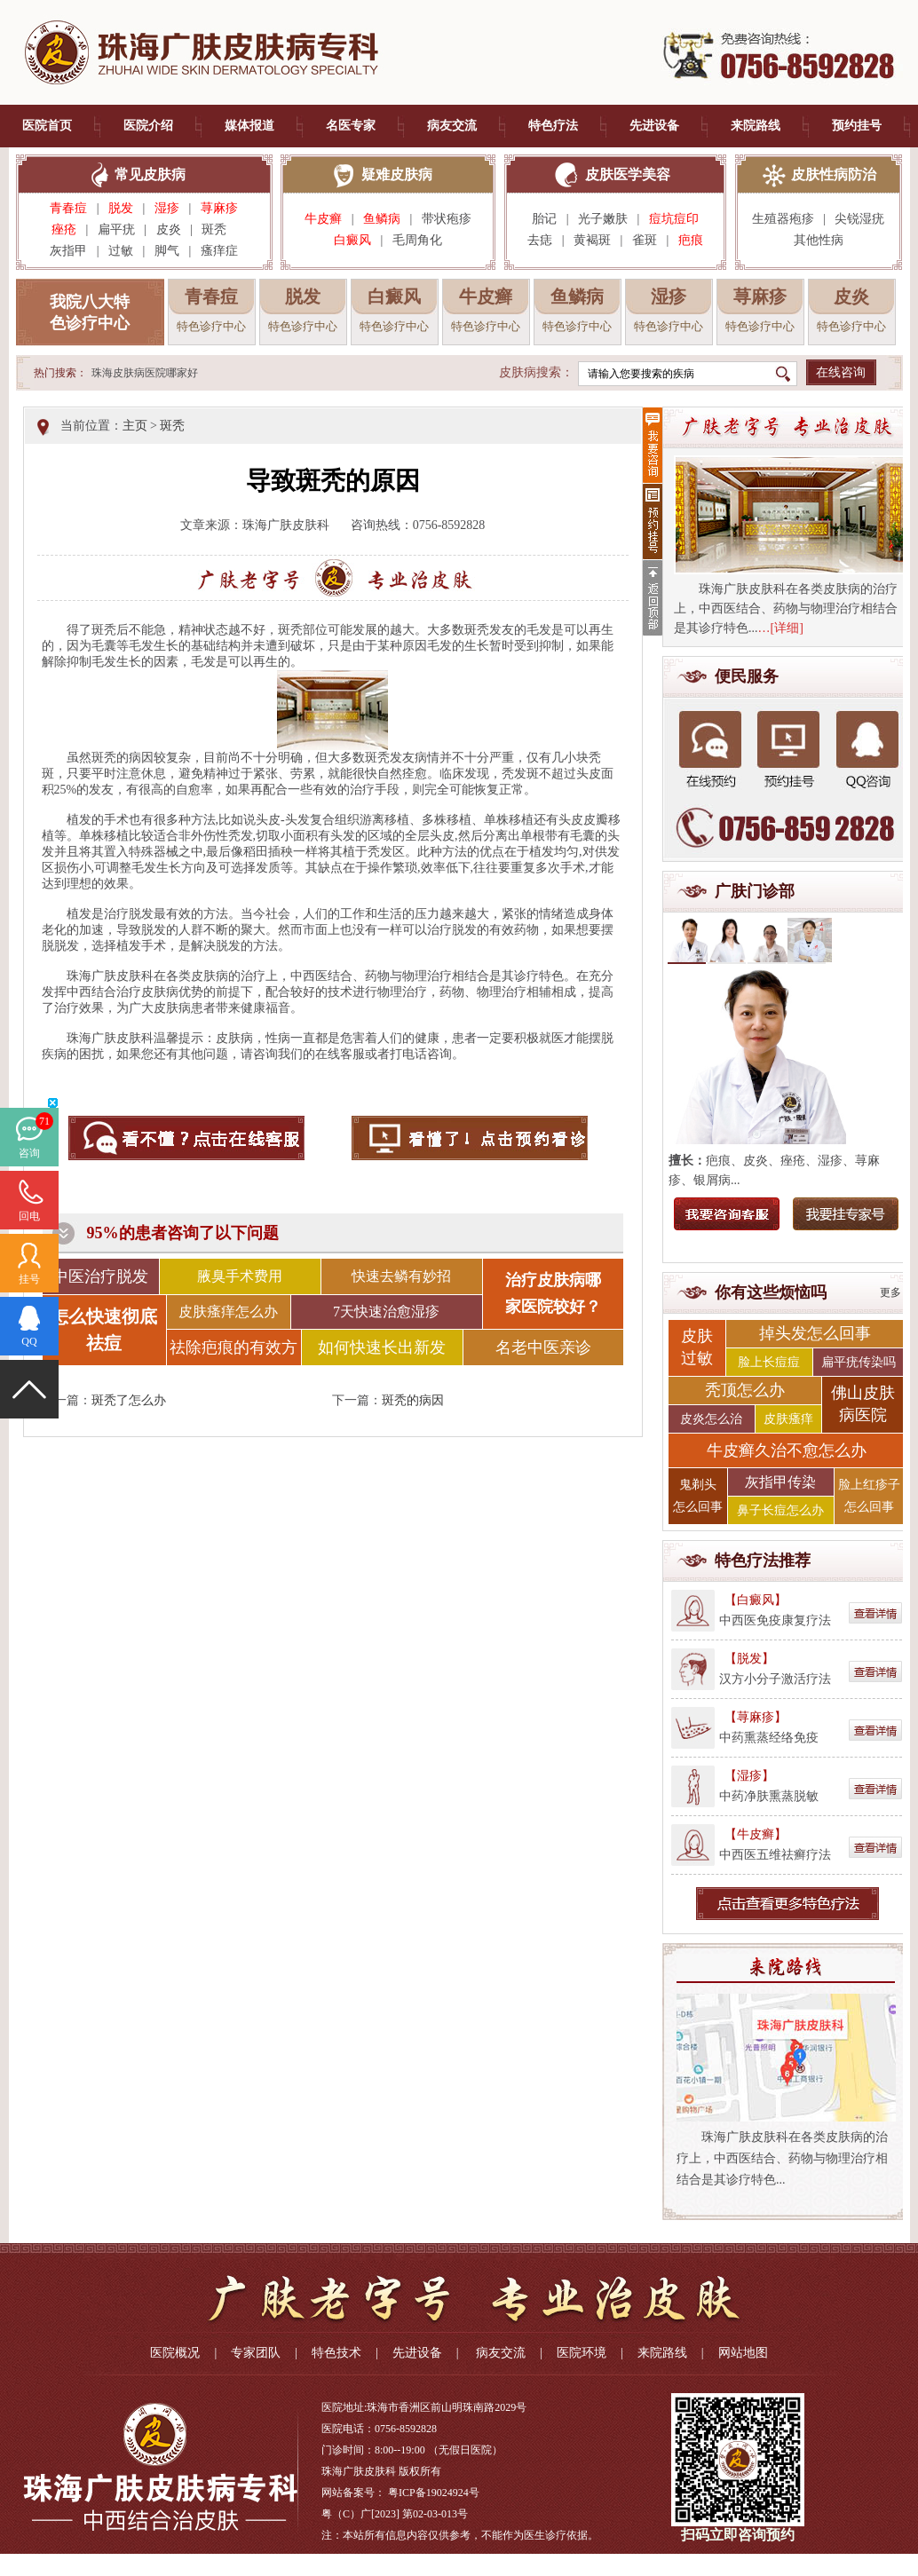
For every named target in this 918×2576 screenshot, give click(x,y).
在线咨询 (841, 372)
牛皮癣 (323, 218)
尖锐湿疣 (859, 218)
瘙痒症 (219, 250)
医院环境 (581, 2352)
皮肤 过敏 (697, 1347)
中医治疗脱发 (100, 1276)
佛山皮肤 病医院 (863, 1404)
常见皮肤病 (150, 174)
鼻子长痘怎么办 (780, 1510)
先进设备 (654, 125)
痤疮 (63, 229)
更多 (890, 1292)
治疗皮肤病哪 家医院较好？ (553, 1293)
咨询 (29, 1153)
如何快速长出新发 (382, 1347)
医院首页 (47, 125)
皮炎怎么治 (711, 1419)
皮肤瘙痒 (788, 1419)
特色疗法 (553, 125)
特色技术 (336, 2352)
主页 (135, 425)
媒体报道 (249, 125)
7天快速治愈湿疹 (386, 1311)
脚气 (166, 250)
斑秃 (219, 229)
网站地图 (743, 2352)
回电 (29, 1216)
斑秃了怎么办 (128, 1400)
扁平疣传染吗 (858, 1362)
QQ (28, 1341)
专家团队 (256, 2352)
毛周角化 (417, 240)
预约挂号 (857, 125)
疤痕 (690, 240)
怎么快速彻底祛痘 (104, 1330)
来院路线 (755, 125)
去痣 (539, 240)
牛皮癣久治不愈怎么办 (787, 1450)
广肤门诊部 (755, 891)
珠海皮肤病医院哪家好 (144, 373)
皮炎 (168, 229)
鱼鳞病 (381, 218)
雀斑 (644, 240)
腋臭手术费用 (239, 1276)
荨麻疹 (219, 208)
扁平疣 (116, 229)
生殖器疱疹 (783, 218)
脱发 (120, 208)
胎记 (544, 218)
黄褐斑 (592, 240)
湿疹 (166, 208)
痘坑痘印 (674, 218)
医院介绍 (148, 125)
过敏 (120, 250)
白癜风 (352, 240)
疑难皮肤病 (396, 174)
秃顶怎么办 (745, 1390)
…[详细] (780, 628)
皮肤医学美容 (627, 174)
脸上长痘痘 (769, 1362)
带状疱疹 (446, 218)
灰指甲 (68, 250)
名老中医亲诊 (543, 1347)
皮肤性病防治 (833, 174)
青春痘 (68, 208)
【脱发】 (749, 1658)
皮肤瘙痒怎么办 (228, 1311)
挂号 (29, 1279)
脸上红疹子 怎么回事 (869, 1495)
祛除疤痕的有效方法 (233, 1352)
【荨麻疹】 (755, 1717)
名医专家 (351, 125)
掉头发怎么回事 (815, 1333)
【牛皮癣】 (755, 1834)
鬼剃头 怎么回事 (698, 1495)
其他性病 (818, 240)
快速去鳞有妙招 (401, 1276)
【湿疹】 (749, 1775)
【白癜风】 (755, 1600)
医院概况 (175, 2352)
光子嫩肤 (603, 218)
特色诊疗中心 (211, 326)
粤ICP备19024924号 (433, 2492)
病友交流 (452, 125)
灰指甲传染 (780, 1481)
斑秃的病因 (413, 1400)
